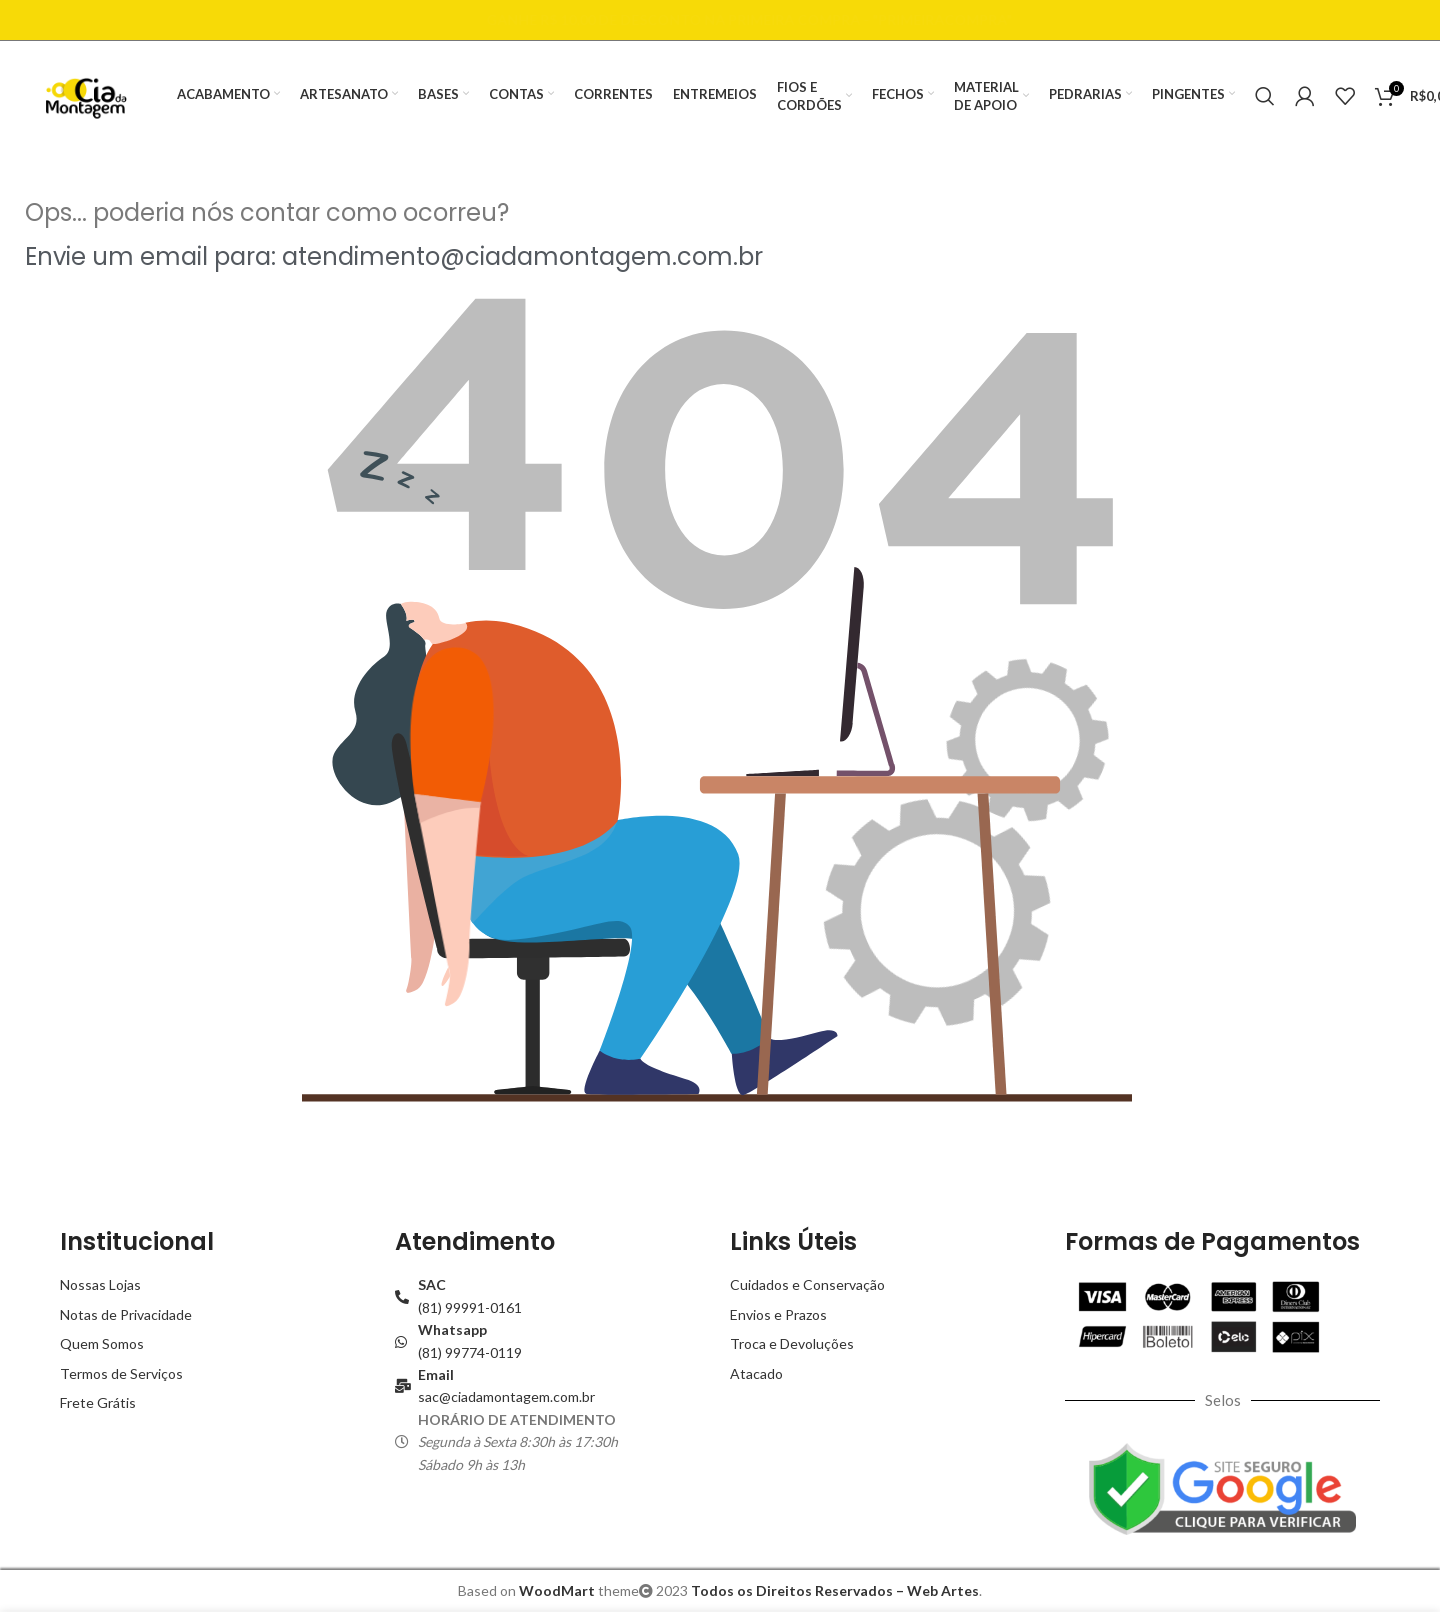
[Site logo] (86, 94)
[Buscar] (1265, 96)
